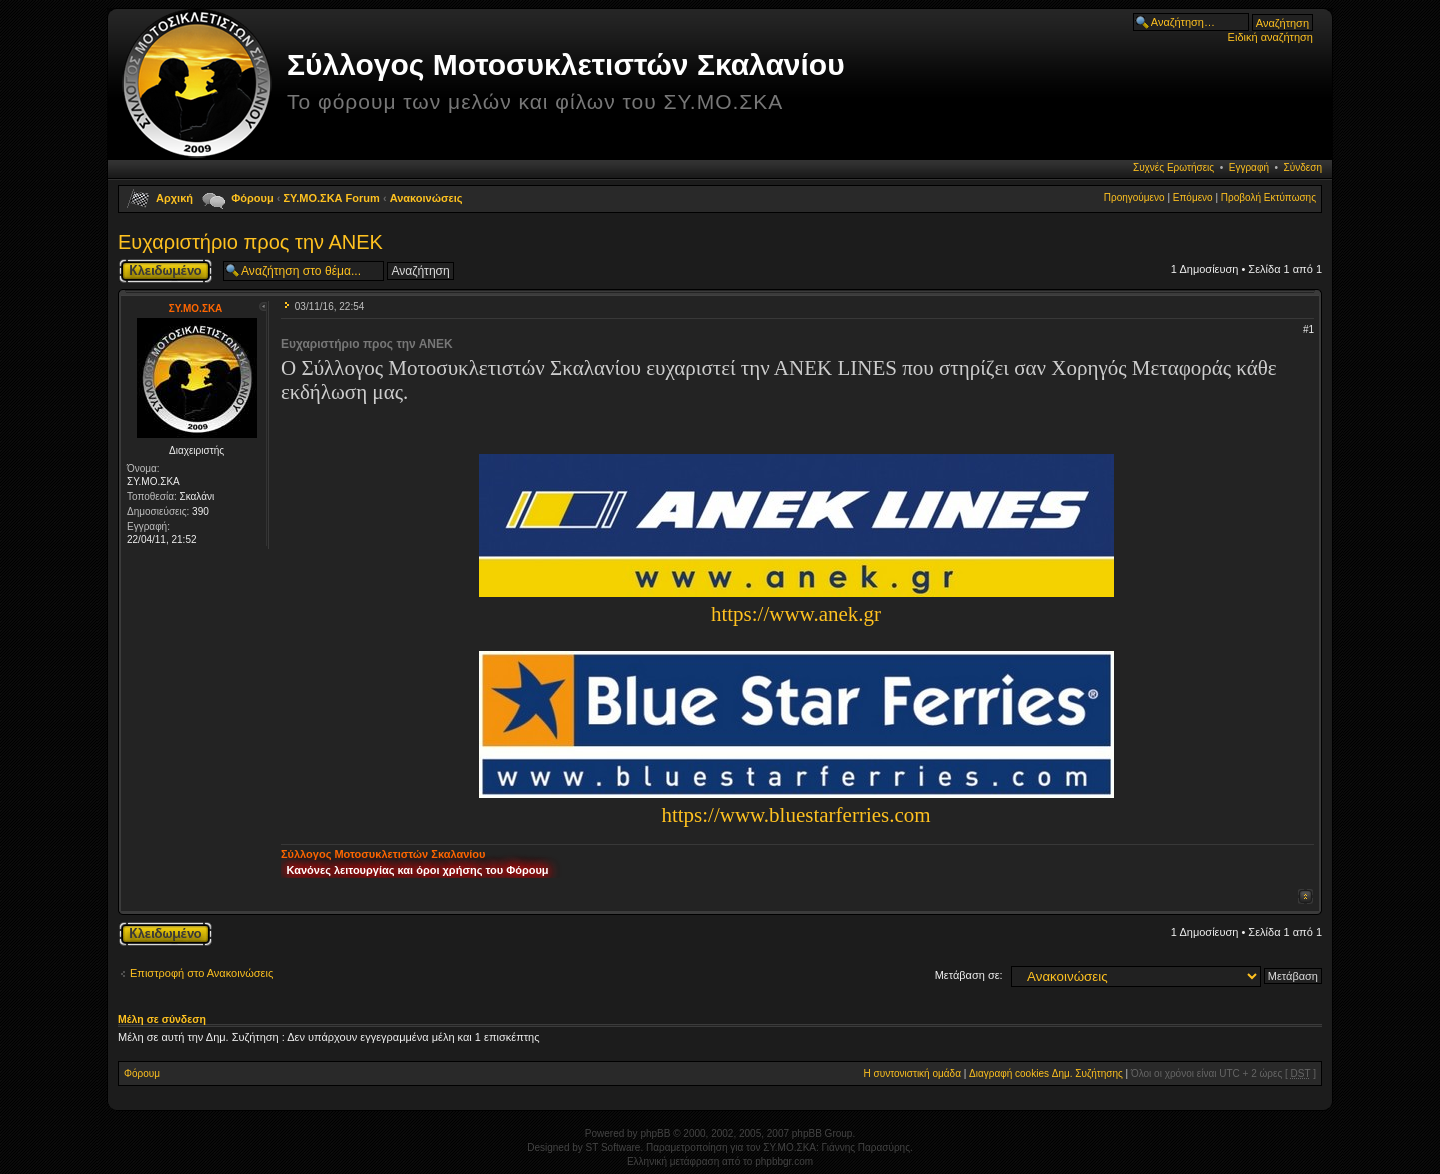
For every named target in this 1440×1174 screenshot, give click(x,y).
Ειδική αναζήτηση (1270, 37)
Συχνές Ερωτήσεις (1173, 167)
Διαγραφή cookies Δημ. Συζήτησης (1046, 1073)
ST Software (613, 1147)
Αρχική (174, 198)
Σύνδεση (1303, 167)
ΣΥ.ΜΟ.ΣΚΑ (196, 308)
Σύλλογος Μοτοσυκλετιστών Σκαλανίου (566, 64)
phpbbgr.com (784, 1161)
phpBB (655, 1133)
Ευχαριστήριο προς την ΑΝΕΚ (250, 242)
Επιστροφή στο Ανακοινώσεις (201, 973)
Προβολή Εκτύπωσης (1268, 197)
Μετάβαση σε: (969, 975)
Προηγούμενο (1134, 197)
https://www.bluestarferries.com (795, 815)
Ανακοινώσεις (426, 198)
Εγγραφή (1249, 167)
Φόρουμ (252, 198)
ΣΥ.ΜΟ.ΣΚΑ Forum (332, 198)
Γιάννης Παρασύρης (866, 1147)
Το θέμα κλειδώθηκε (165, 271)
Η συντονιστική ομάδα (912, 1073)
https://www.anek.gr (796, 614)
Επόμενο (1193, 197)
